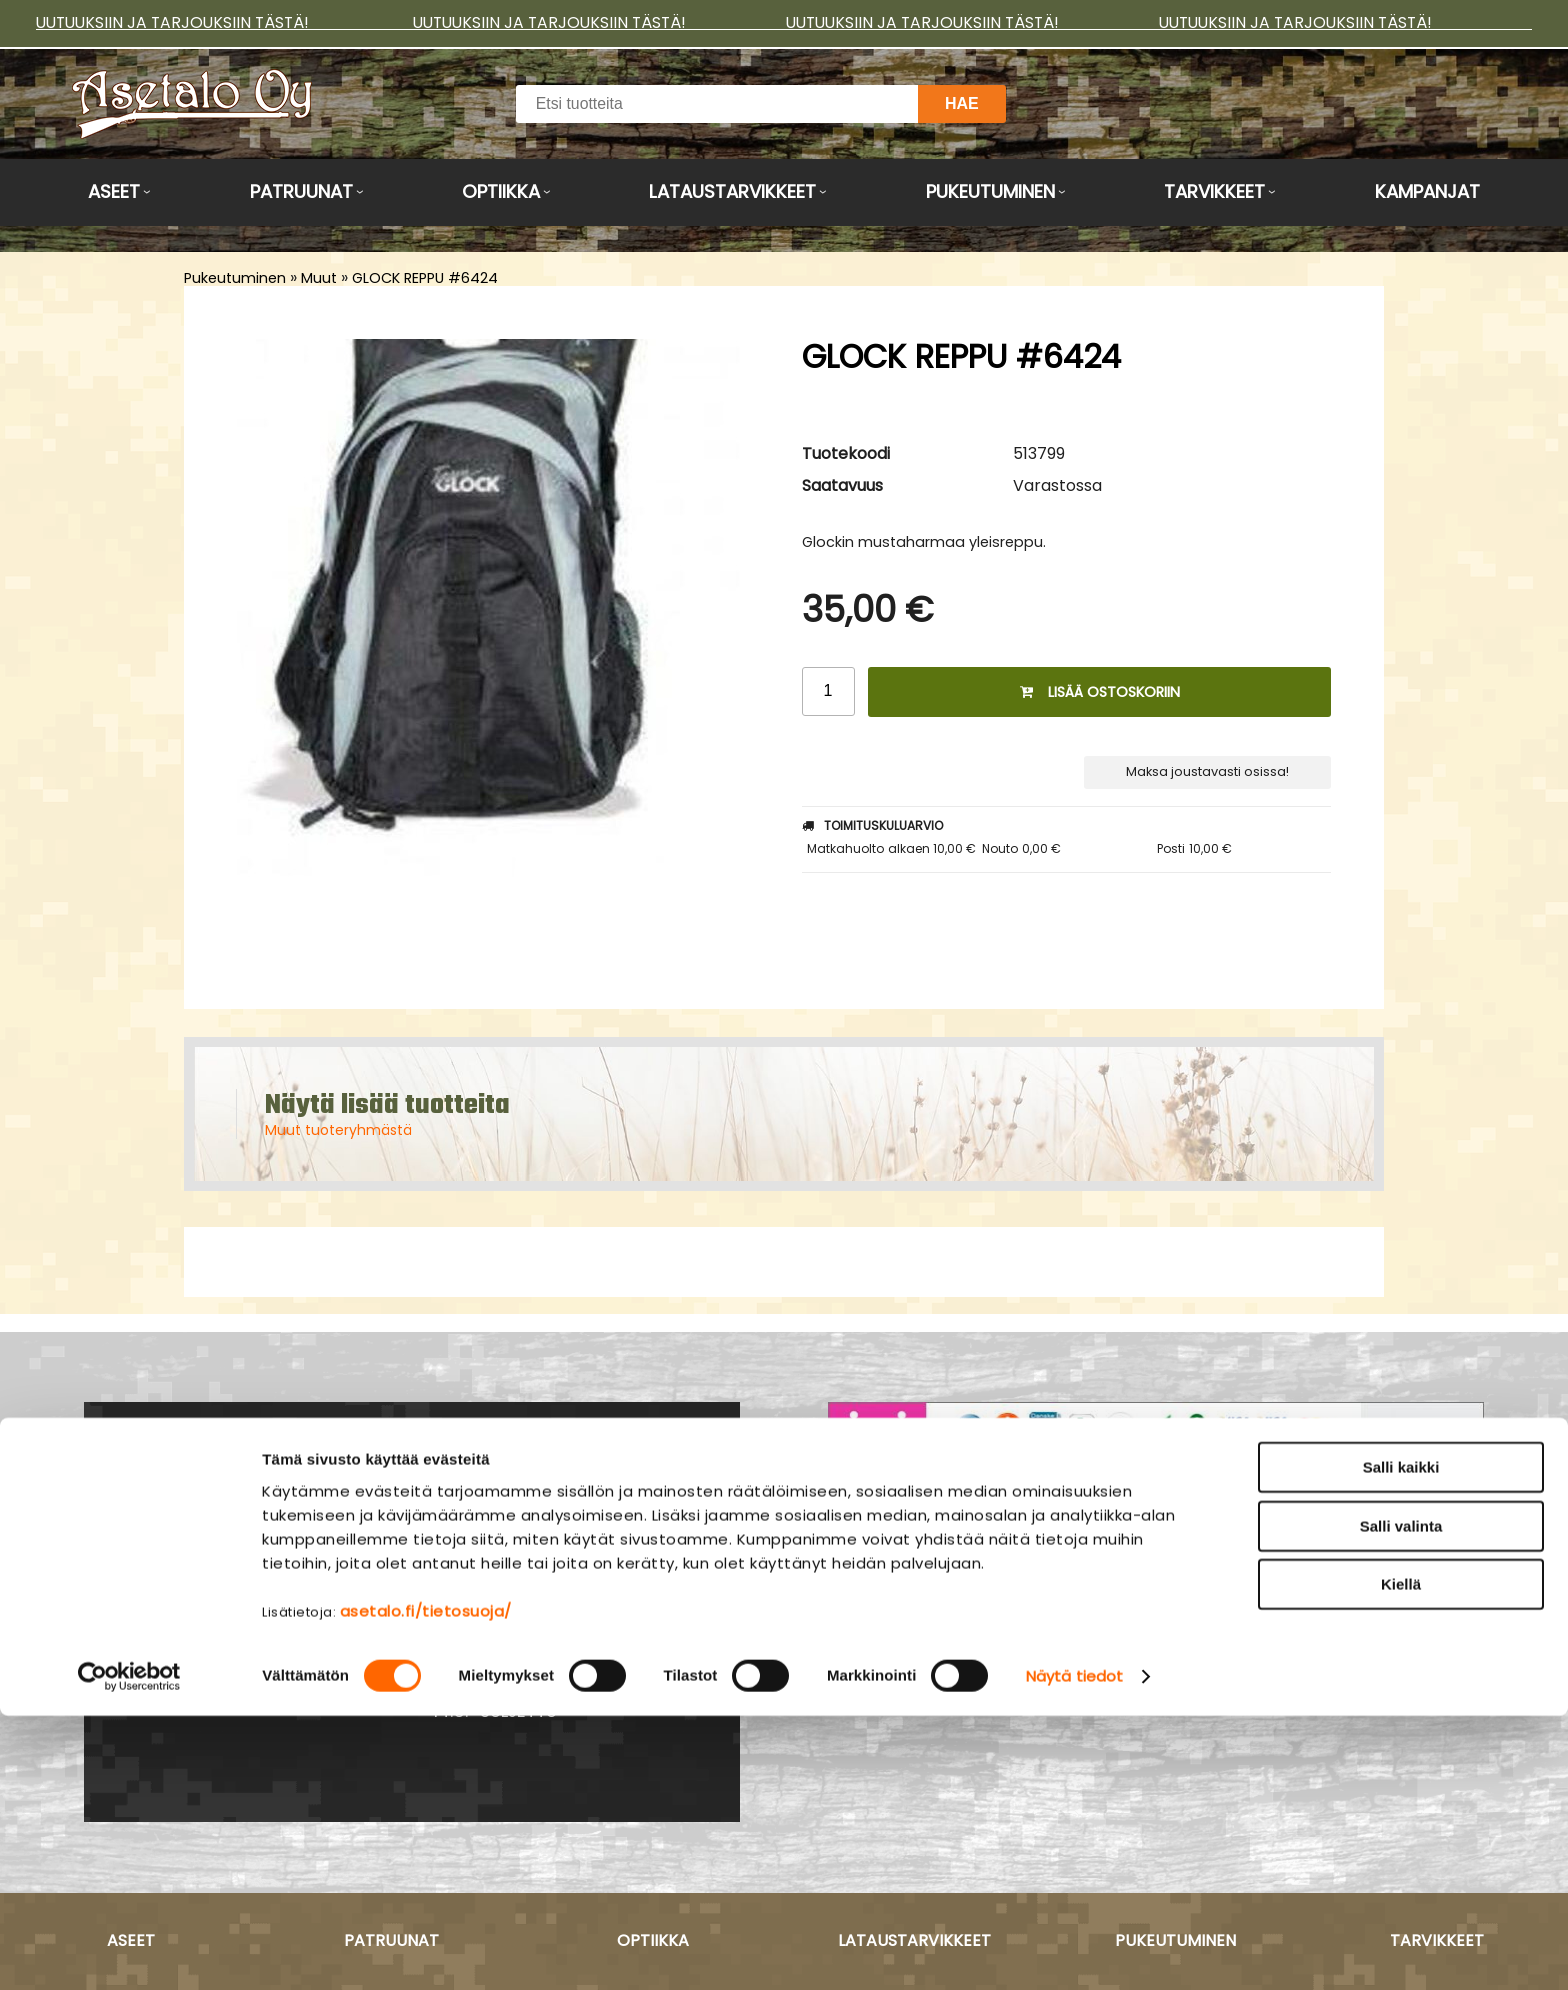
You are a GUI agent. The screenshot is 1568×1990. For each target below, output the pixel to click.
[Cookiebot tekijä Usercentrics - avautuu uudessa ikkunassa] (129, 1951)
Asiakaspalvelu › (899, 1578)
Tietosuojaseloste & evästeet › (961, 1686)
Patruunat (301, 191)
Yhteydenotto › (243, 1676)
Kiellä (1401, 1858)
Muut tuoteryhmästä (338, 1130)
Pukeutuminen (990, 191)
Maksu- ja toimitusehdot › (941, 1605)
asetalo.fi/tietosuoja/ (426, 1884)
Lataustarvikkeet (732, 191)
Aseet (114, 191)
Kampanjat (1427, 191)
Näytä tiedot (1074, 1950)
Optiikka (501, 191)
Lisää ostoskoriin (1100, 692)
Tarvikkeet (1214, 191)
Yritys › (856, 1632)
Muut (319, 278)
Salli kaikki (1401, 1741)
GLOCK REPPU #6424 (425, 278)
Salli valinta (1401, 1800)
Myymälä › (873, 1659)
